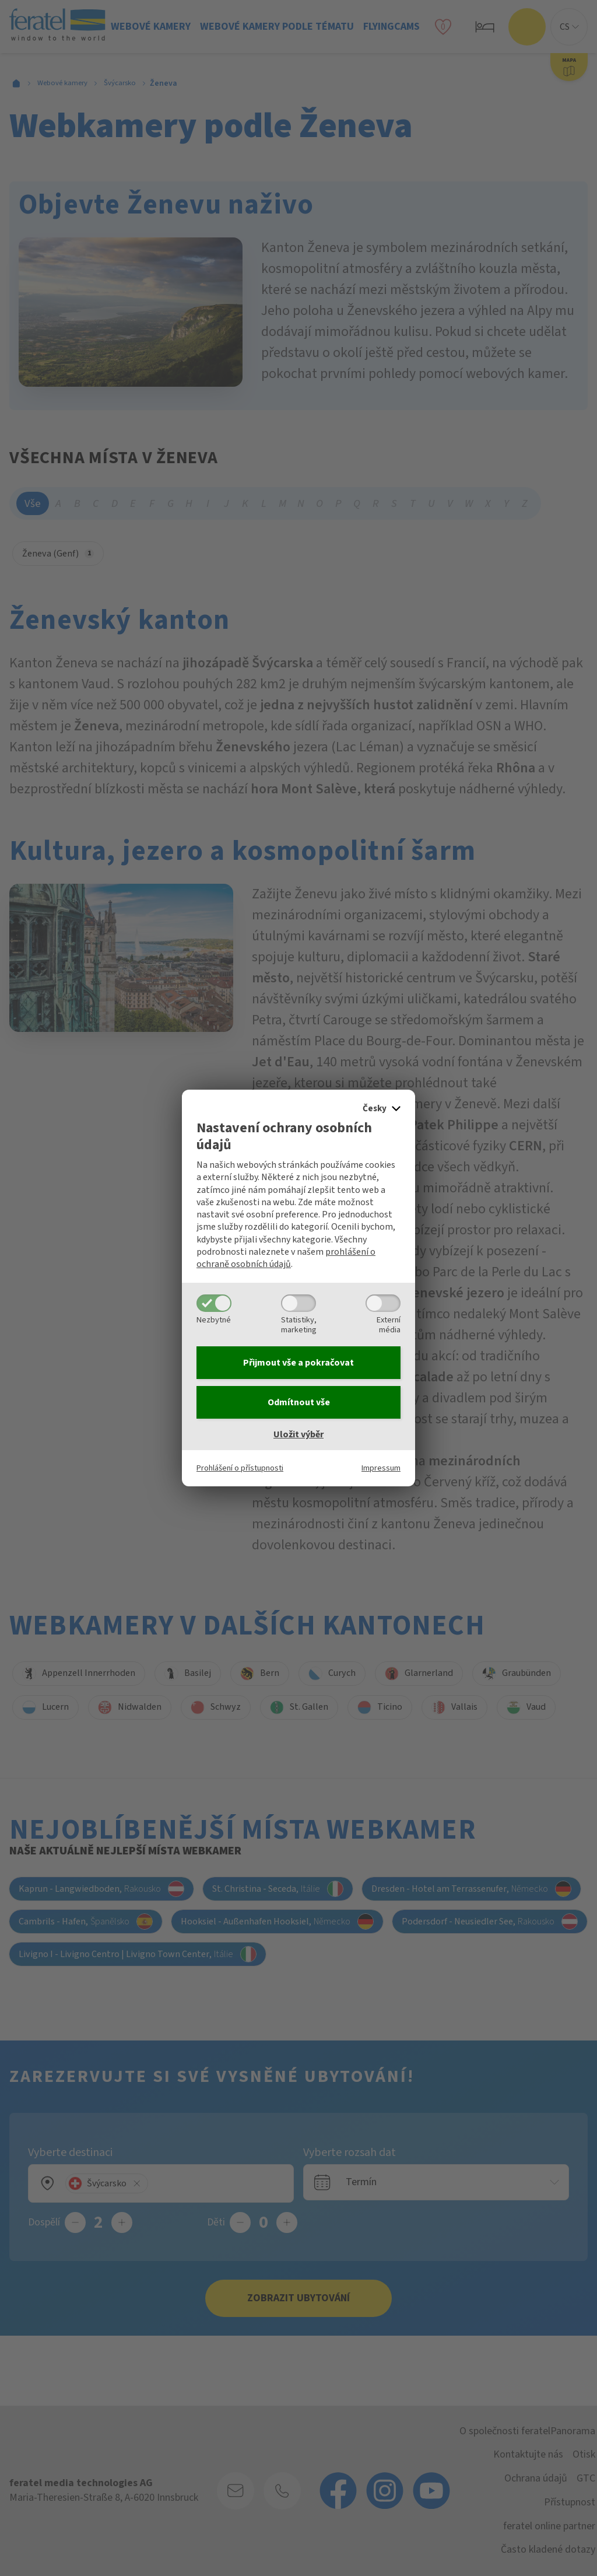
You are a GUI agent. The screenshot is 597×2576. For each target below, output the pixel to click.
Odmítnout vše (299, 1402)
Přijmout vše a (298, 1362)
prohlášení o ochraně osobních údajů (285, 1257)
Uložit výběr (298, 1434)
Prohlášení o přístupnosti (239, 1468)
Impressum (381, 1468)
